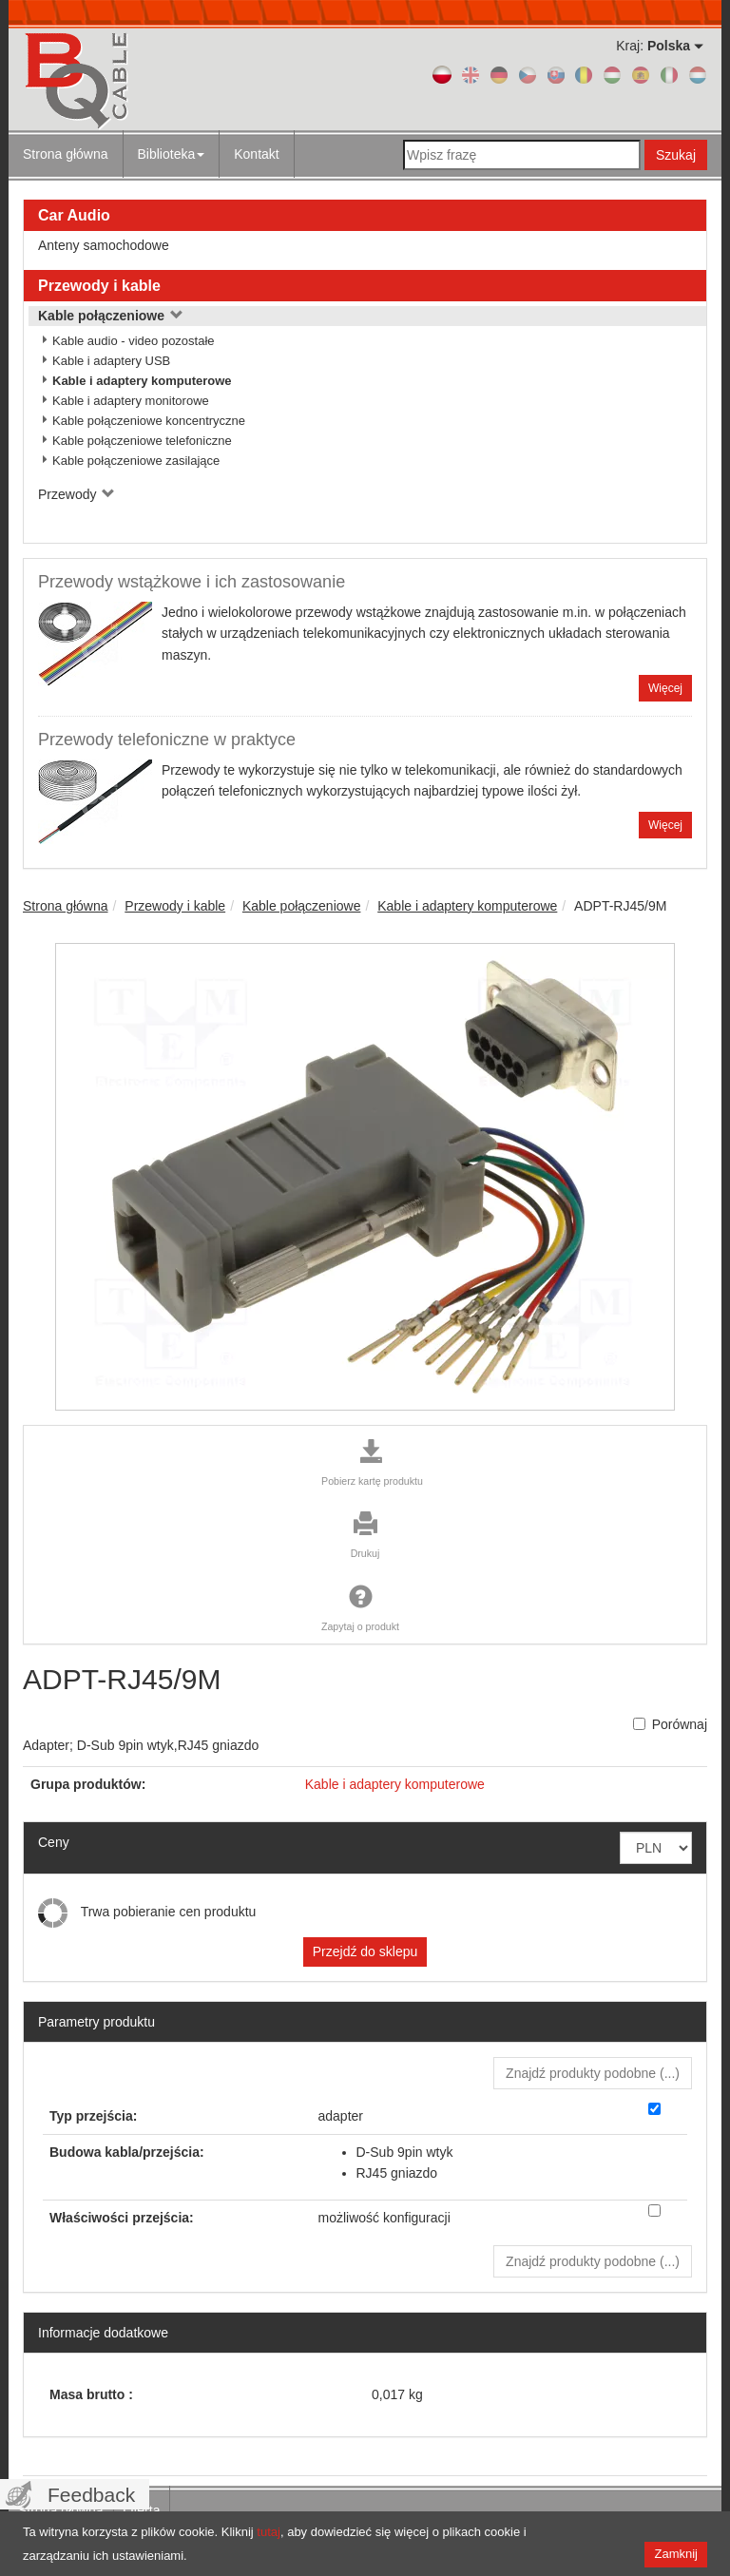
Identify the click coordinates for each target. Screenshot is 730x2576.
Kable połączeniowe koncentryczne (148, 420)
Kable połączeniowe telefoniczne (142, 440)
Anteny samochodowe (103, 245)
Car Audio (74, 215)
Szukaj (676, 155)
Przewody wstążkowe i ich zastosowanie (191, 581)
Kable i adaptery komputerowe (142, 381)
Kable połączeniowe (110, 315)
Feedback (91, 2495)
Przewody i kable (99, 286)
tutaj (268, 2532)
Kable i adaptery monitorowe (130, 401)
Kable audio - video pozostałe (133, 341)
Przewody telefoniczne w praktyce (167, 739)
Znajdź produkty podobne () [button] (593, 2073)
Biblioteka (171, 154)
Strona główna (65, 154)
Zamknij (676, 2554)
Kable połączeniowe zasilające (136, 460)
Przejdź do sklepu (365, 1951)
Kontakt (256, 154)
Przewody (76, 494)
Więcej (665, 688)
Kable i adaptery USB (111, 361)
